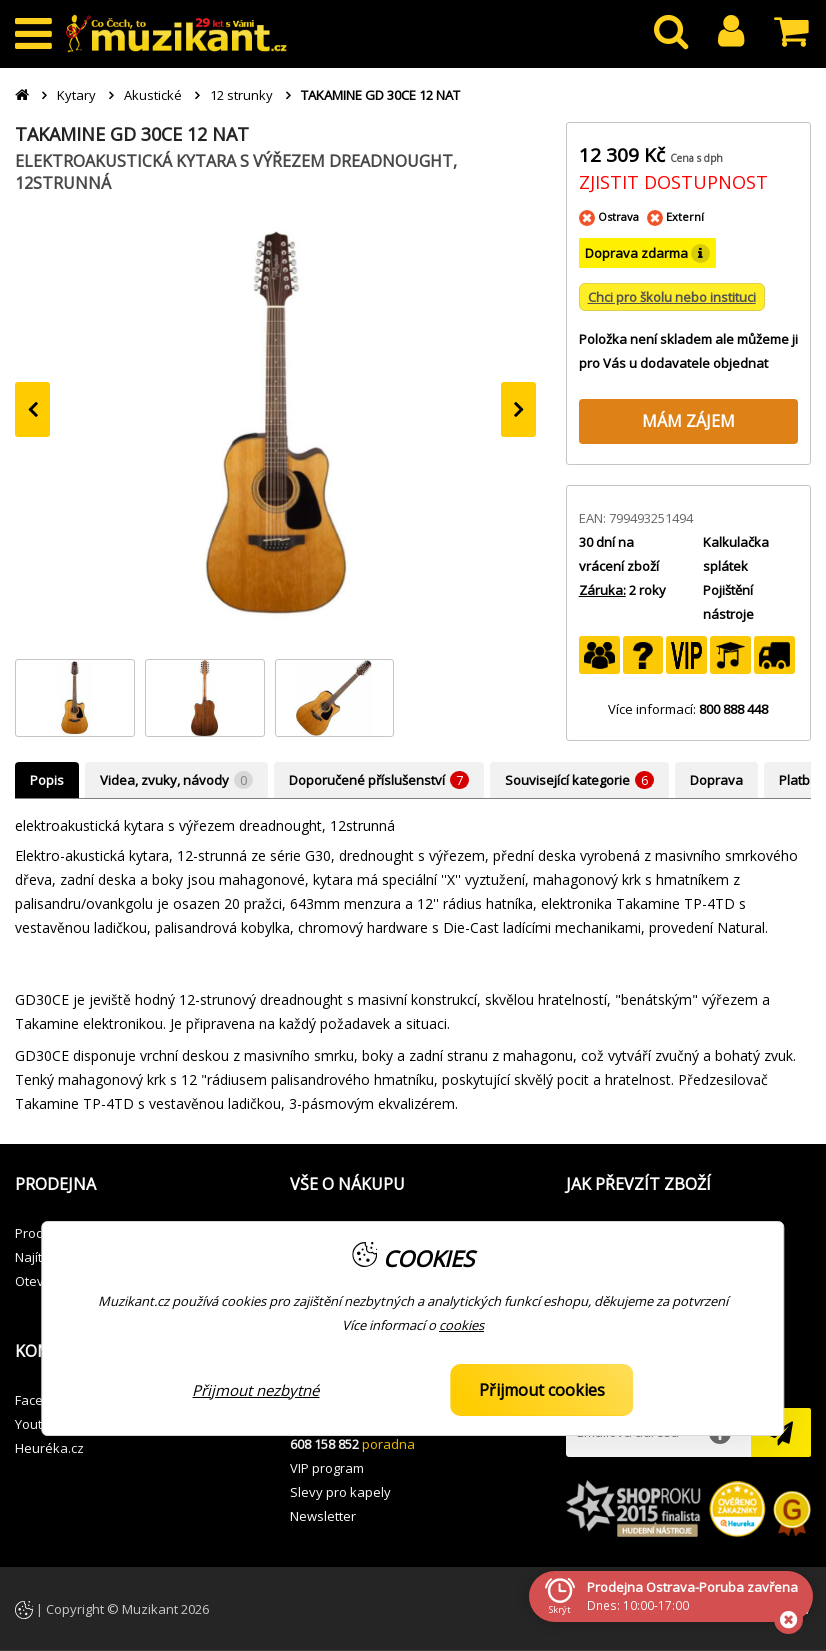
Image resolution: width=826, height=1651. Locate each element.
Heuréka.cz (49, 1448)
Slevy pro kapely (340, 1492)
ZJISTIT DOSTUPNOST (673, 182)
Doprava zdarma (647, 253)
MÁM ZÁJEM (688, 421)
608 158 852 (324, 1444)
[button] (137, 1185)
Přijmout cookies (542, 1390)
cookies (461, 1325)
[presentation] (32, 409)
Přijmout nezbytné (255, 1390)
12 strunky (241, 95)
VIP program (327, 1468)
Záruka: (602, 590)
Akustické (153, 95)
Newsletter (323, 1516)
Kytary (76, 95)
